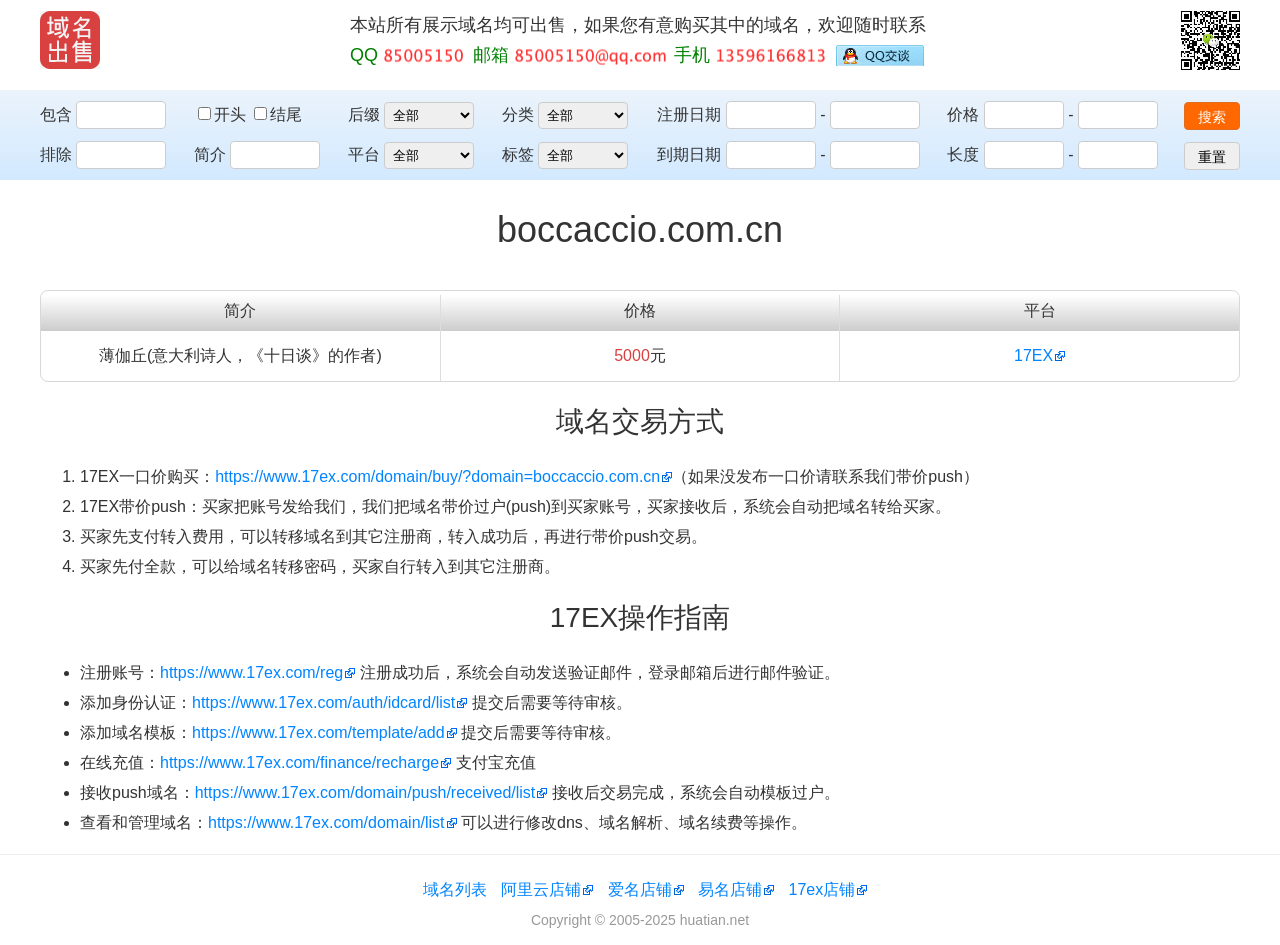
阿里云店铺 (541, 889)
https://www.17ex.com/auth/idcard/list (323, 702)
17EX (1033, 355)
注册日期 (689, 114)
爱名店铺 (640, 889)
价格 (963, 114)
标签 (518, 154)
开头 (224, 114)
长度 (963, 154)
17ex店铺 (822, 889)
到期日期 (689, 154)
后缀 (364, 114)
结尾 (278, 114)
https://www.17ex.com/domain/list (326, 822)
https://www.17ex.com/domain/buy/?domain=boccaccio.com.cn (437, 476)
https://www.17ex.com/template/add (318, 732)
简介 (210, 154)
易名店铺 (730, 889)
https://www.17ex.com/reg (251, 672)
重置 (1212, 157)
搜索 (1212, 117)
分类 (518, 114)
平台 (364, 154)
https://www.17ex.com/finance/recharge (299, 762)
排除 (56, 154)
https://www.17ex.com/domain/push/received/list (365, 792)
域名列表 (455, 889)
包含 (56, 114)
